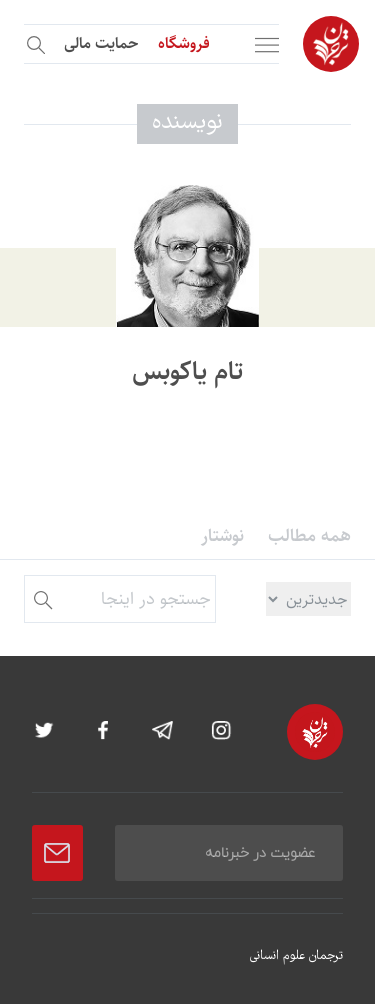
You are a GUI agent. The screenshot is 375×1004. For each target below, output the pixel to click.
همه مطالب (309, 536)
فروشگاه (184, 43)
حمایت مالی (101, 43)
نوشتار (222, 536)
